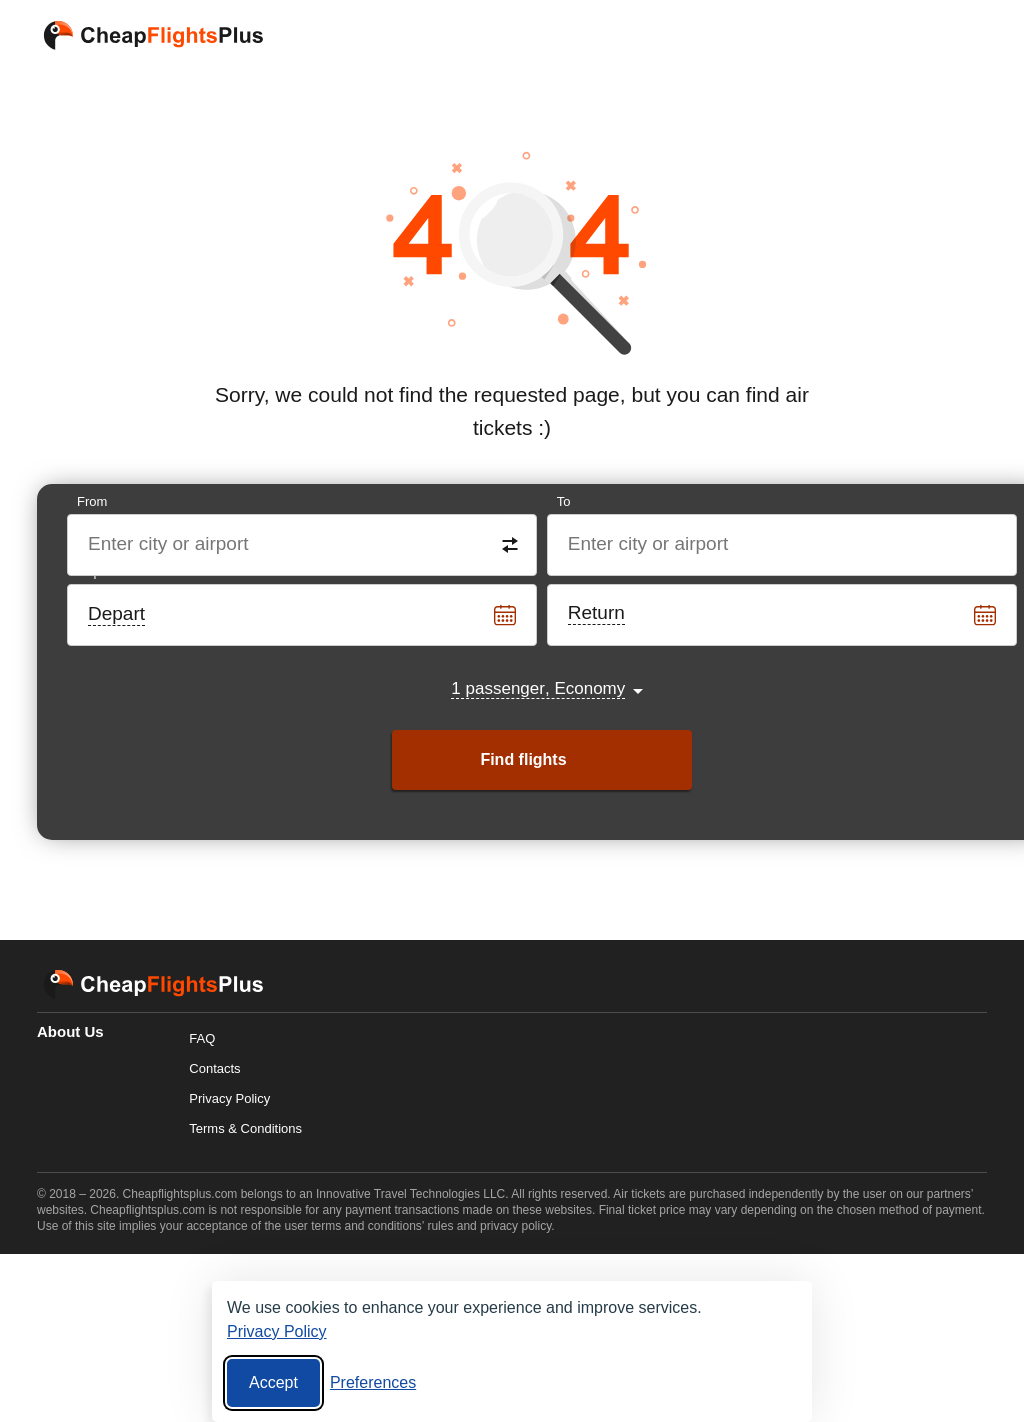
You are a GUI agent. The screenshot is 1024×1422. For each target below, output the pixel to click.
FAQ (202, 1038)
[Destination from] (303, 545)
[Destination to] (783, 545)
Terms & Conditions (245, 1128)
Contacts (214, 1068)
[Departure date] (303, 615)
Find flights (523, 759)
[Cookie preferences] (373, 1383)
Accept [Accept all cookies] (273, 1382)
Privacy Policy (229, 1098)
